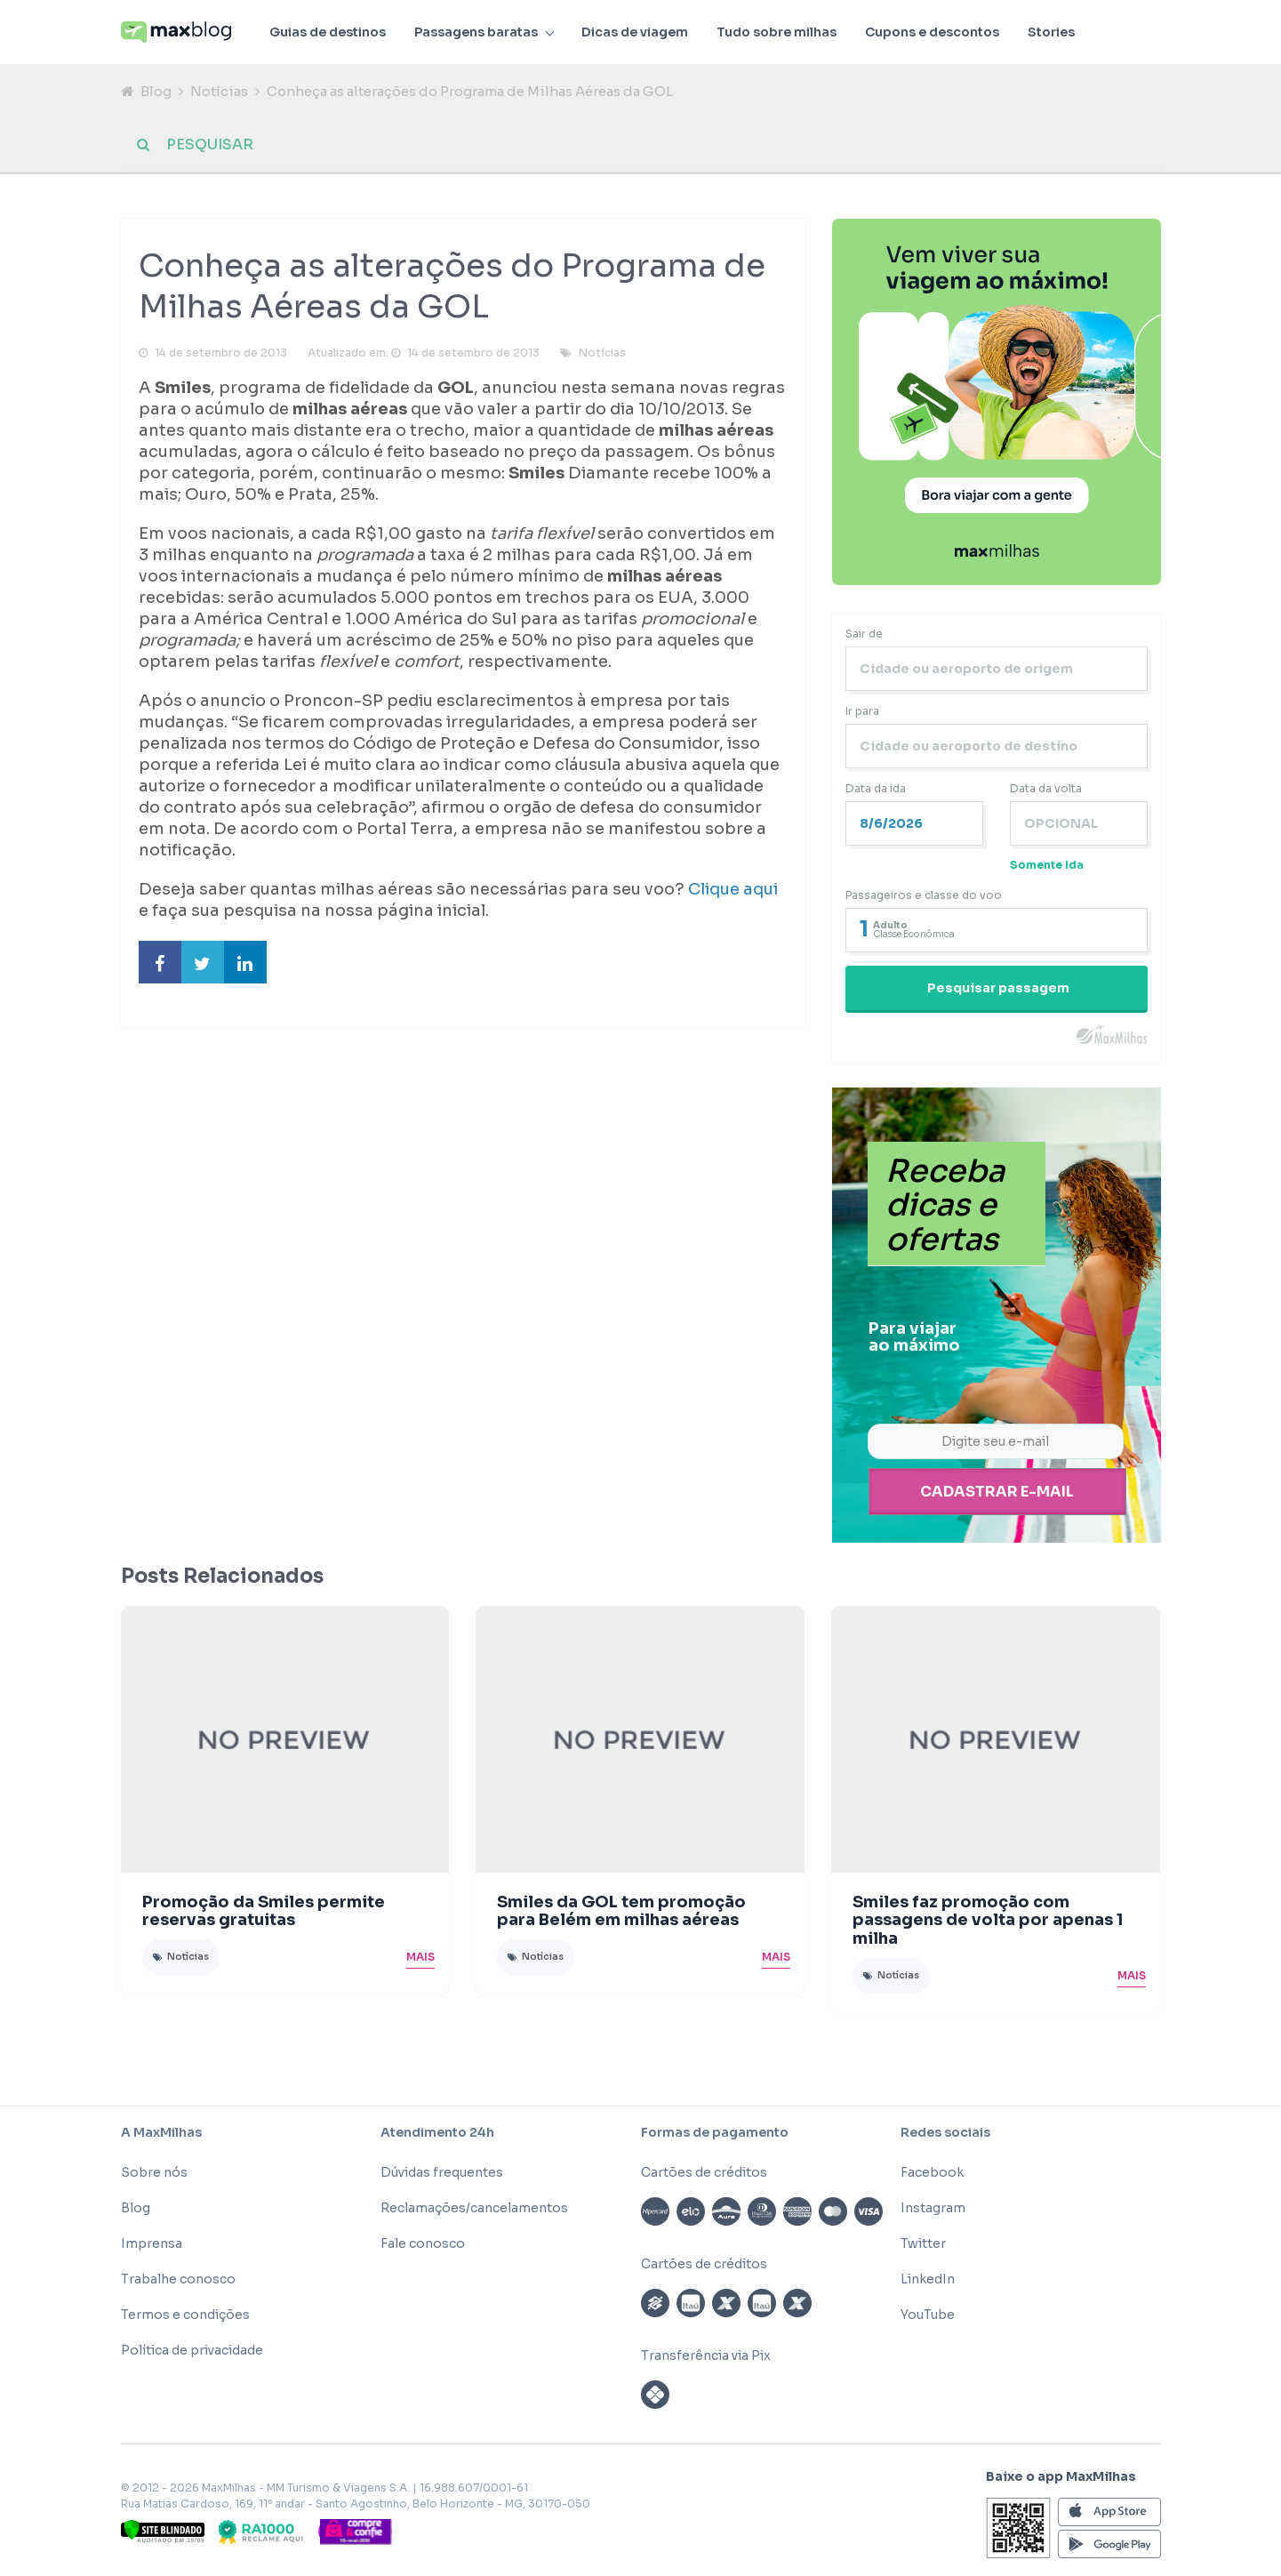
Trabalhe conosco (178, 2279)
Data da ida (875, 789)
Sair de (864, 634)
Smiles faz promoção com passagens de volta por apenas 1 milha (988, 1920)
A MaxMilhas (161, 2132)
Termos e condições (185, 2315)
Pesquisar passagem (998, 989)
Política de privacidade (192, 2350)
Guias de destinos (327, 32)
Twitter (923, 2243)
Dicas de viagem (634, 32)
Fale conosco (422, 2243)
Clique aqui (733, 891)
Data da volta (1046, 789)
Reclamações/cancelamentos (474, 2208)
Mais (420, 1956)
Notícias (219, 91)
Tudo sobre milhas (777, 32)
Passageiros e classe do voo (923, 896)
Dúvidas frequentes (441, 2172)
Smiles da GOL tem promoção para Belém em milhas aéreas (621, 1911)
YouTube (928, 2315)
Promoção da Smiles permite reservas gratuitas (263, 1911)
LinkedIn (928, 2279)
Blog (156, 91)
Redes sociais (945, 2132)
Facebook (932, 2172)
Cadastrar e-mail (997, 1492)
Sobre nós (154, 2172)
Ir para (862, 711)
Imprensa (151, 2243)
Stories (1051, 32)
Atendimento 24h (437, 2132)
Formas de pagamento (715, 2132)
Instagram (933, 2208)
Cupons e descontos (932, 32)
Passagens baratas (476, 32)
